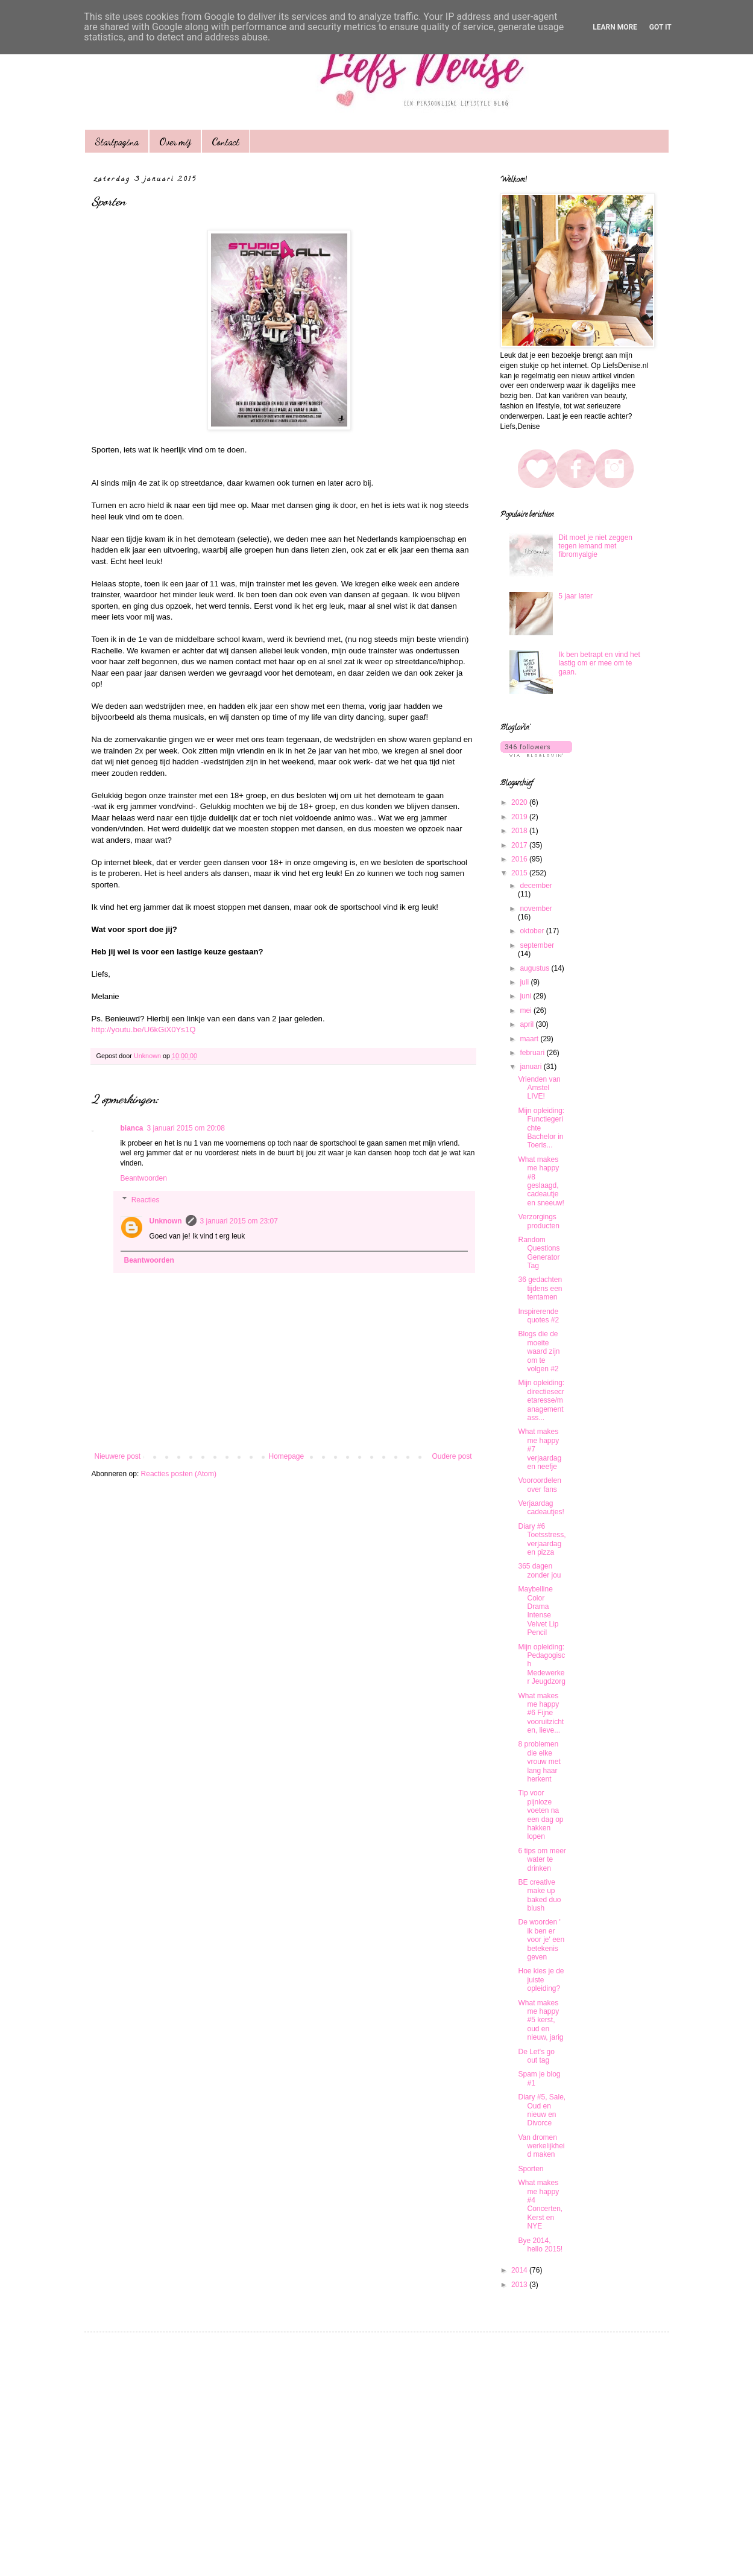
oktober (533, 931)
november (536, 908)
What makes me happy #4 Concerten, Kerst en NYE (540, 2204)
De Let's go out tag (536, 2056)
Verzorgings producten (538, 1221)
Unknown (166, 1221)
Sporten (530, 2169)
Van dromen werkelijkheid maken (541, 2146)
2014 (520, 2270)
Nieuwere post (118, 1456)
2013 (520, 2284)
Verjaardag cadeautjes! (541, 1507)
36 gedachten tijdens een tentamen (540, 1288)
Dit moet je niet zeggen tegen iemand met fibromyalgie (595, 546)
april (527, 1024)
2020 (520, 802)
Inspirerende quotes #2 (538, 1315)
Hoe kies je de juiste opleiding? (541, 1980)
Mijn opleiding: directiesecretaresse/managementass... (541, 1400)
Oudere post (451, 1456)
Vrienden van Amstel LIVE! (539, 1088)
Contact (225, 141)
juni (526, 996)
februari (533, 1052)
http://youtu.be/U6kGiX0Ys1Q (144, 1029)
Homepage (286, 1456)
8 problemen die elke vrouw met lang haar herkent (539, 1761)
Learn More (615, 27)
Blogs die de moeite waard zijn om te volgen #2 (538, 1351)
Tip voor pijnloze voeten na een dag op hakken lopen (540, 1815)
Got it (660, 27)
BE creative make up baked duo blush (539, 1895)
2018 (520, 830)
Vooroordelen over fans (539, 1484)
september (537, 945)
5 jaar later (575, 596)
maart (530, 1039)
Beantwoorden (144, 1178)
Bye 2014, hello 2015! (540, 2244)
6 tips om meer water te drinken (542, 1860)
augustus (535, 968)
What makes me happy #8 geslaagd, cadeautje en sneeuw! (541, 1181)
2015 (520, 873)
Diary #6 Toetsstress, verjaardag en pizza (542, 1539)
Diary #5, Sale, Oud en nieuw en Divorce (542, 2110)
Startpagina (117, 141)
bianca (132, 1128)
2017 (520, 845)
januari (531, 1066)
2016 (520, 859)
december (536, 885)
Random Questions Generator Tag (538, 1253)
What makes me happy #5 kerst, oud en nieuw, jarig (540, 2020)
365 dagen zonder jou (539, 1570)
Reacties (145, 1200)
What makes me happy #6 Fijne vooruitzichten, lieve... (541, 1713)
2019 (520, 817)
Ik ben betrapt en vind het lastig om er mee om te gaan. (599, 663)
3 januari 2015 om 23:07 (239, 1221)
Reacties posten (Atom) (178, 1474)
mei (527, 1010)
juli (525, 982)
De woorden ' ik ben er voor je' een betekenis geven (541, 1939)
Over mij (175, 141)
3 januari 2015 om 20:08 (186, 1128)
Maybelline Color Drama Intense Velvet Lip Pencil (538, 1611)
